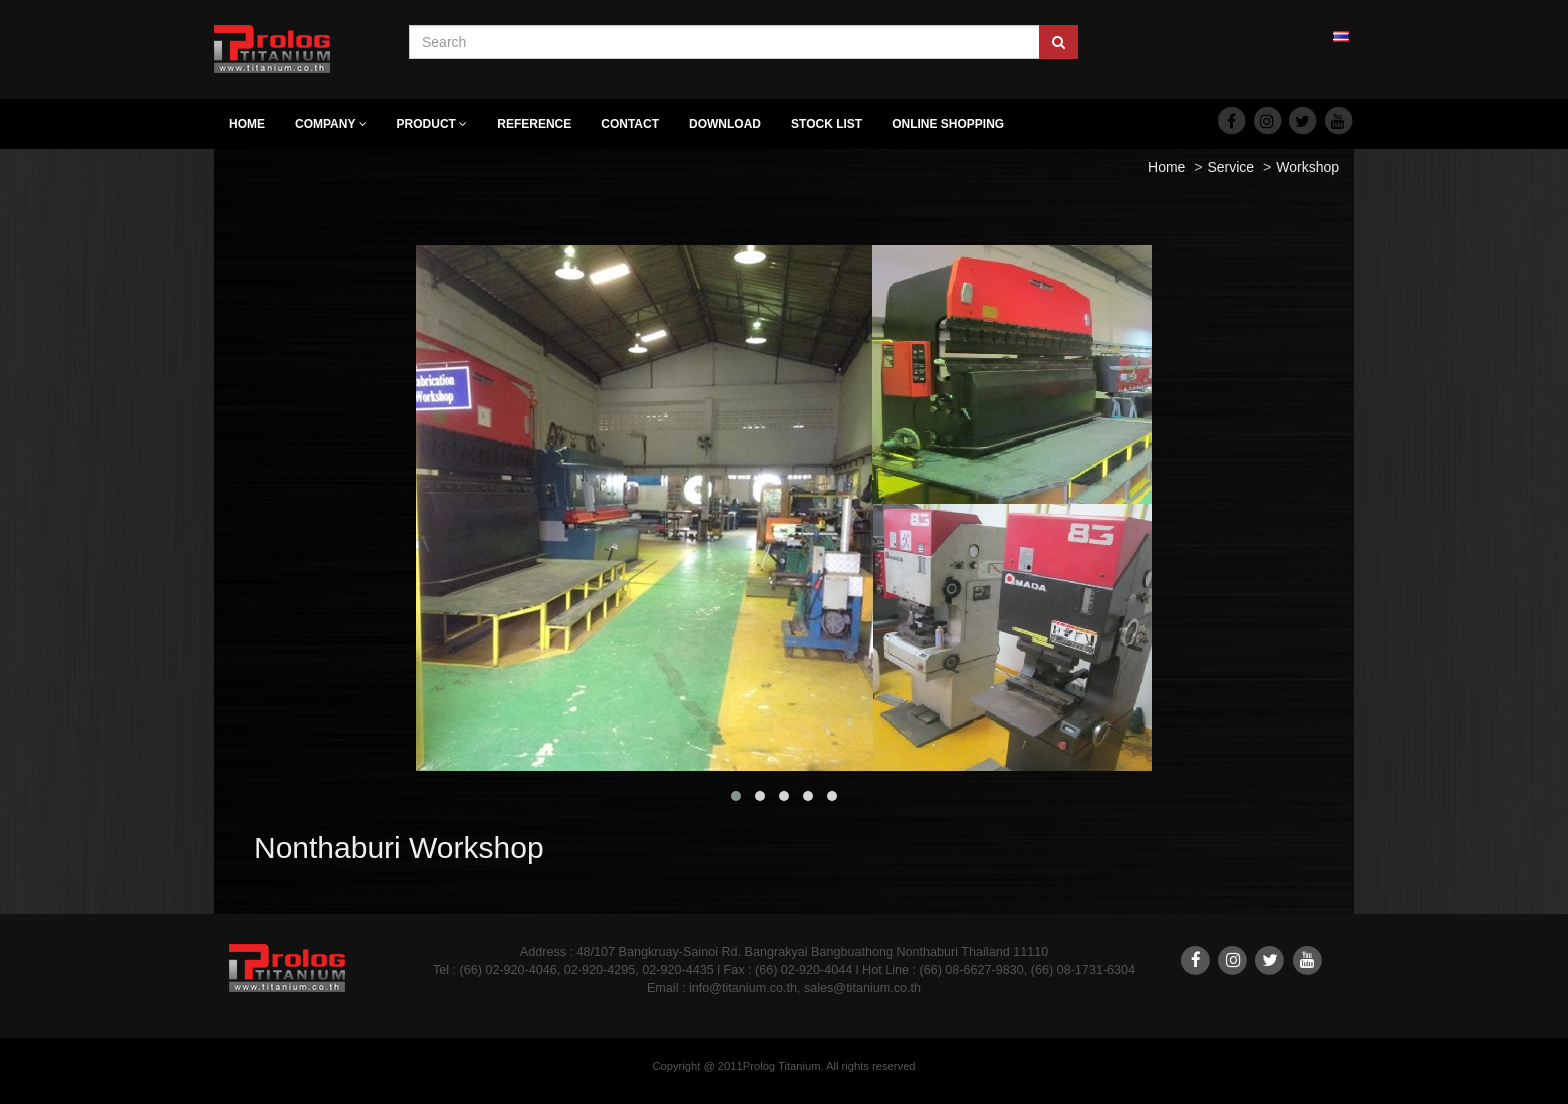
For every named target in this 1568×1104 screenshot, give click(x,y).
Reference (534, 124)
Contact (630, 124)
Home (247, 124)
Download (725, 124)
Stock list (826, 124)
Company (331, 124)
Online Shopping (948, 124)
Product (432, 124)
